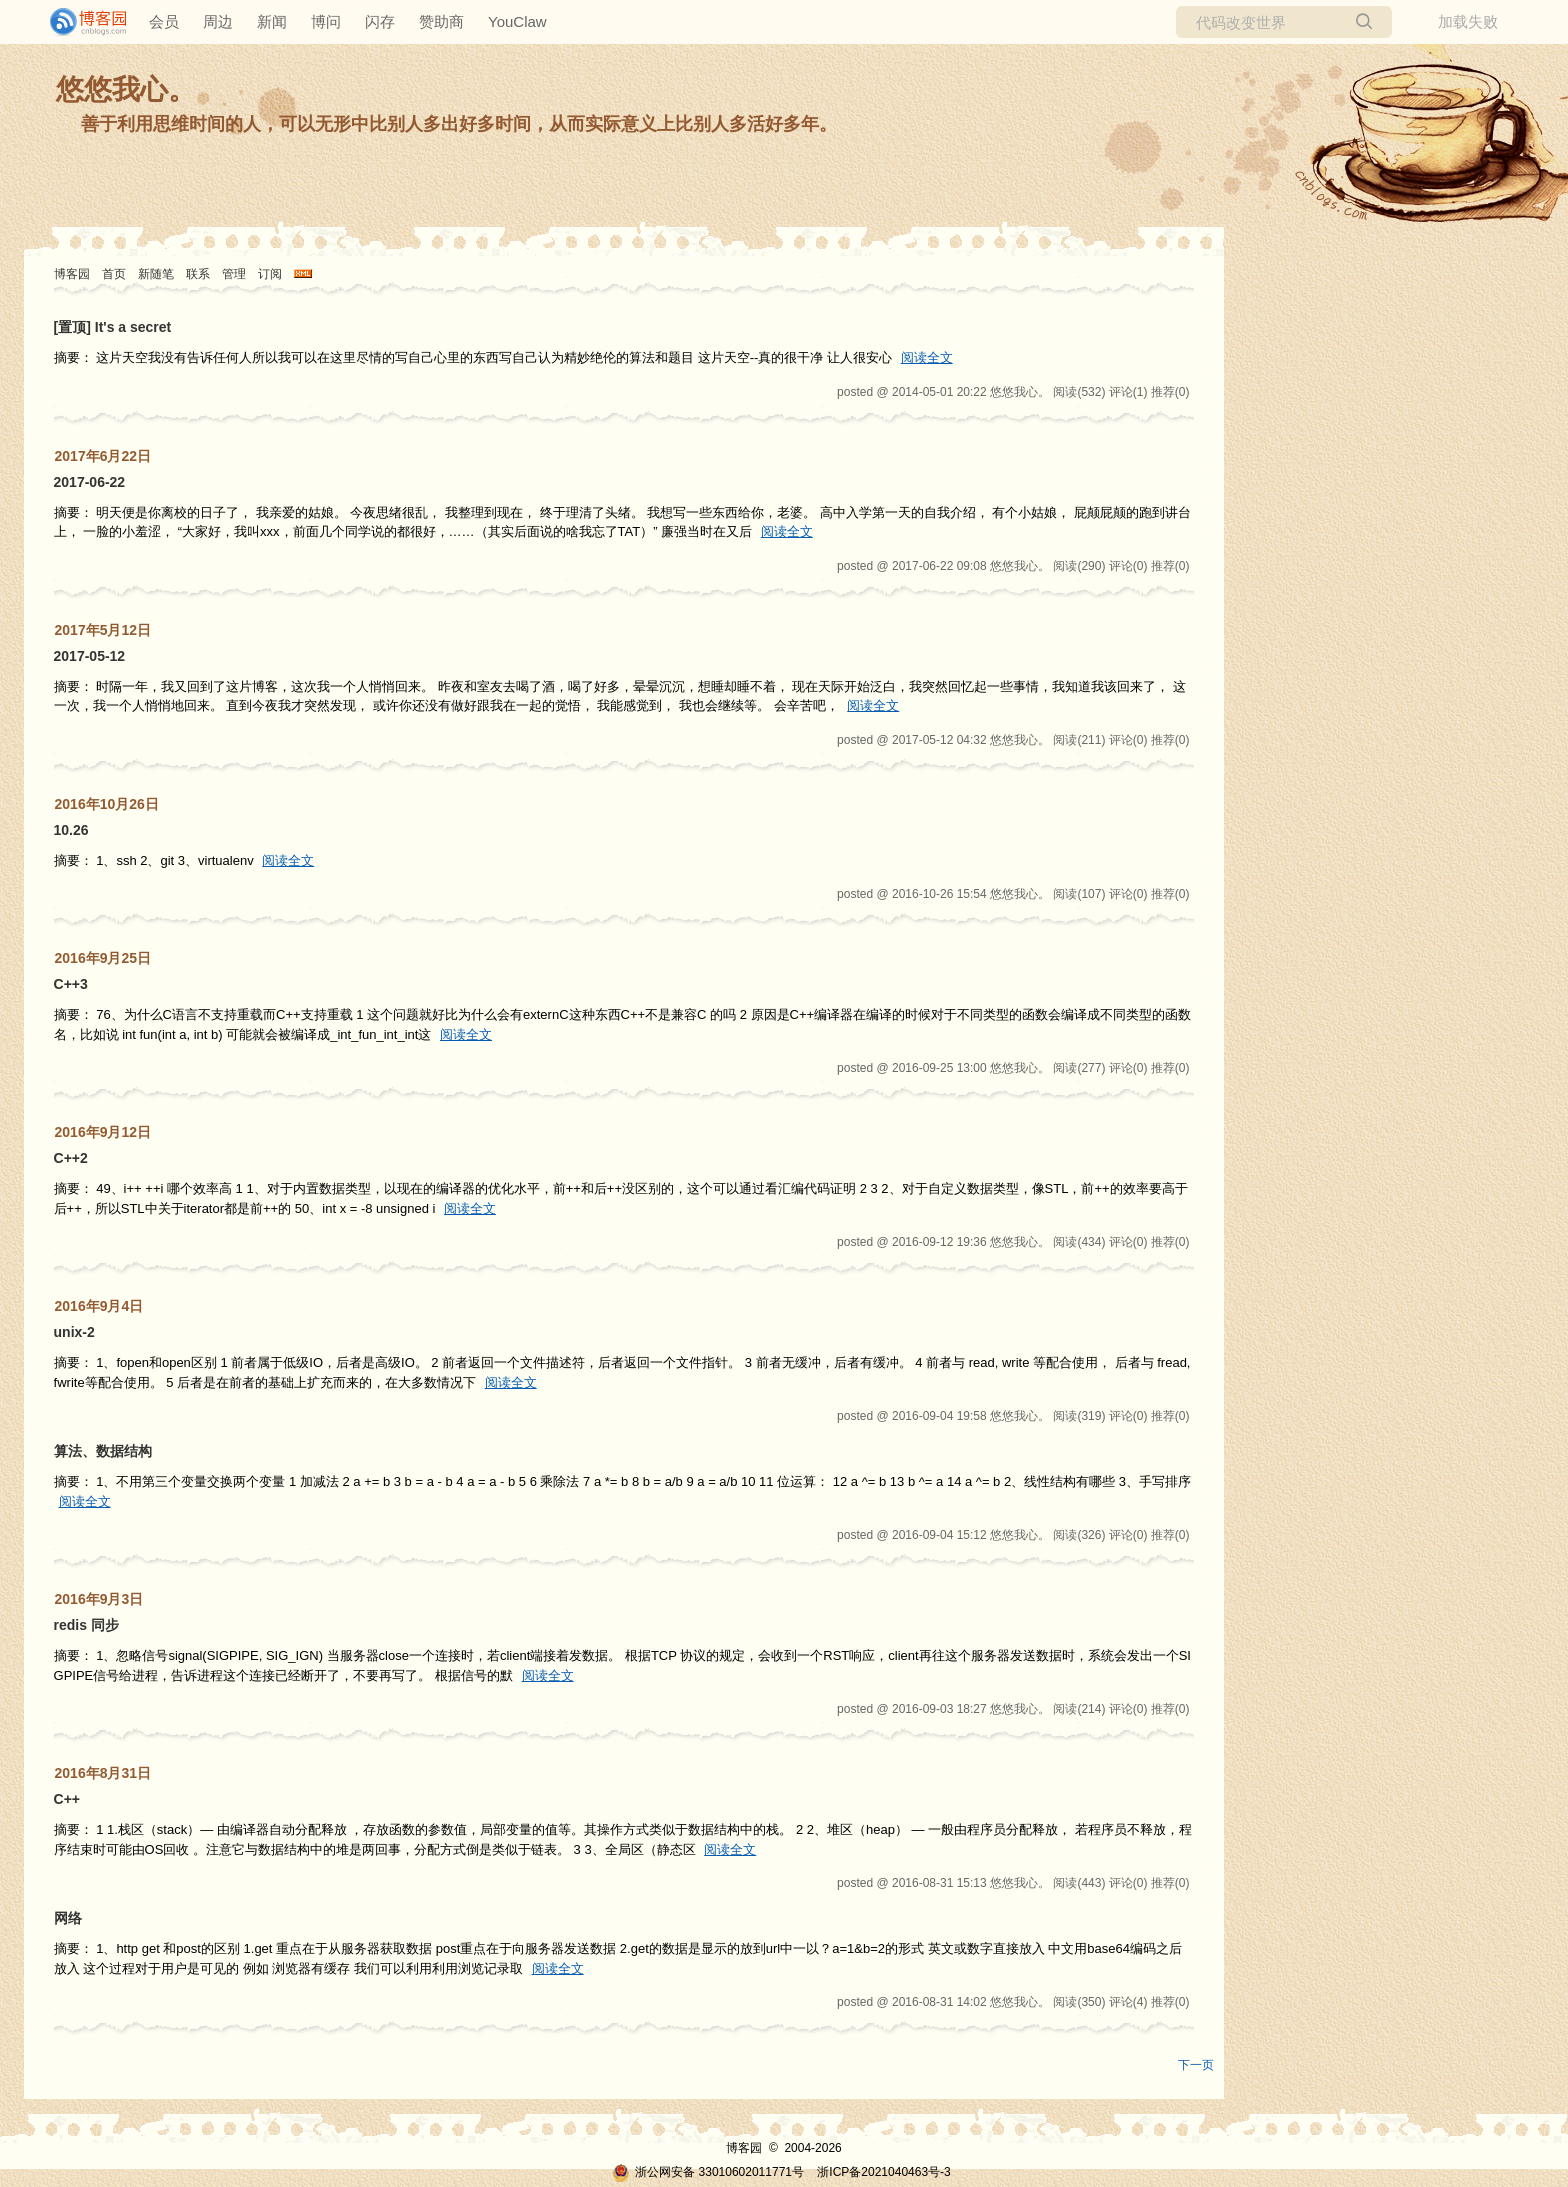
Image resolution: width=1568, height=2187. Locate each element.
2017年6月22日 (103, 456)
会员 (164, 21)
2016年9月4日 (99, 1306)
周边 (218, 21)
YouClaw (517, 21)
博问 (326, 21)
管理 (234, 274)
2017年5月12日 (103, 630)
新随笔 (156, 274)
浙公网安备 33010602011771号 (708, 2172)
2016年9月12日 (103, 1132)
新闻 (272, 21)
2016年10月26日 (107, 804)
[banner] (80, 22)
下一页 (1196, 2065)
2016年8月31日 (103, 1773)
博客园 (72, 274)
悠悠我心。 (126, 89)
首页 (114, 274)
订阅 (270, 274)
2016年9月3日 (99, 1599)
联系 (198, 274)
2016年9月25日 (103, 958)
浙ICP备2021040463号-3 (883, 2172)
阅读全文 (927, 357)
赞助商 (441, 21)
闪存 (380, 21)
